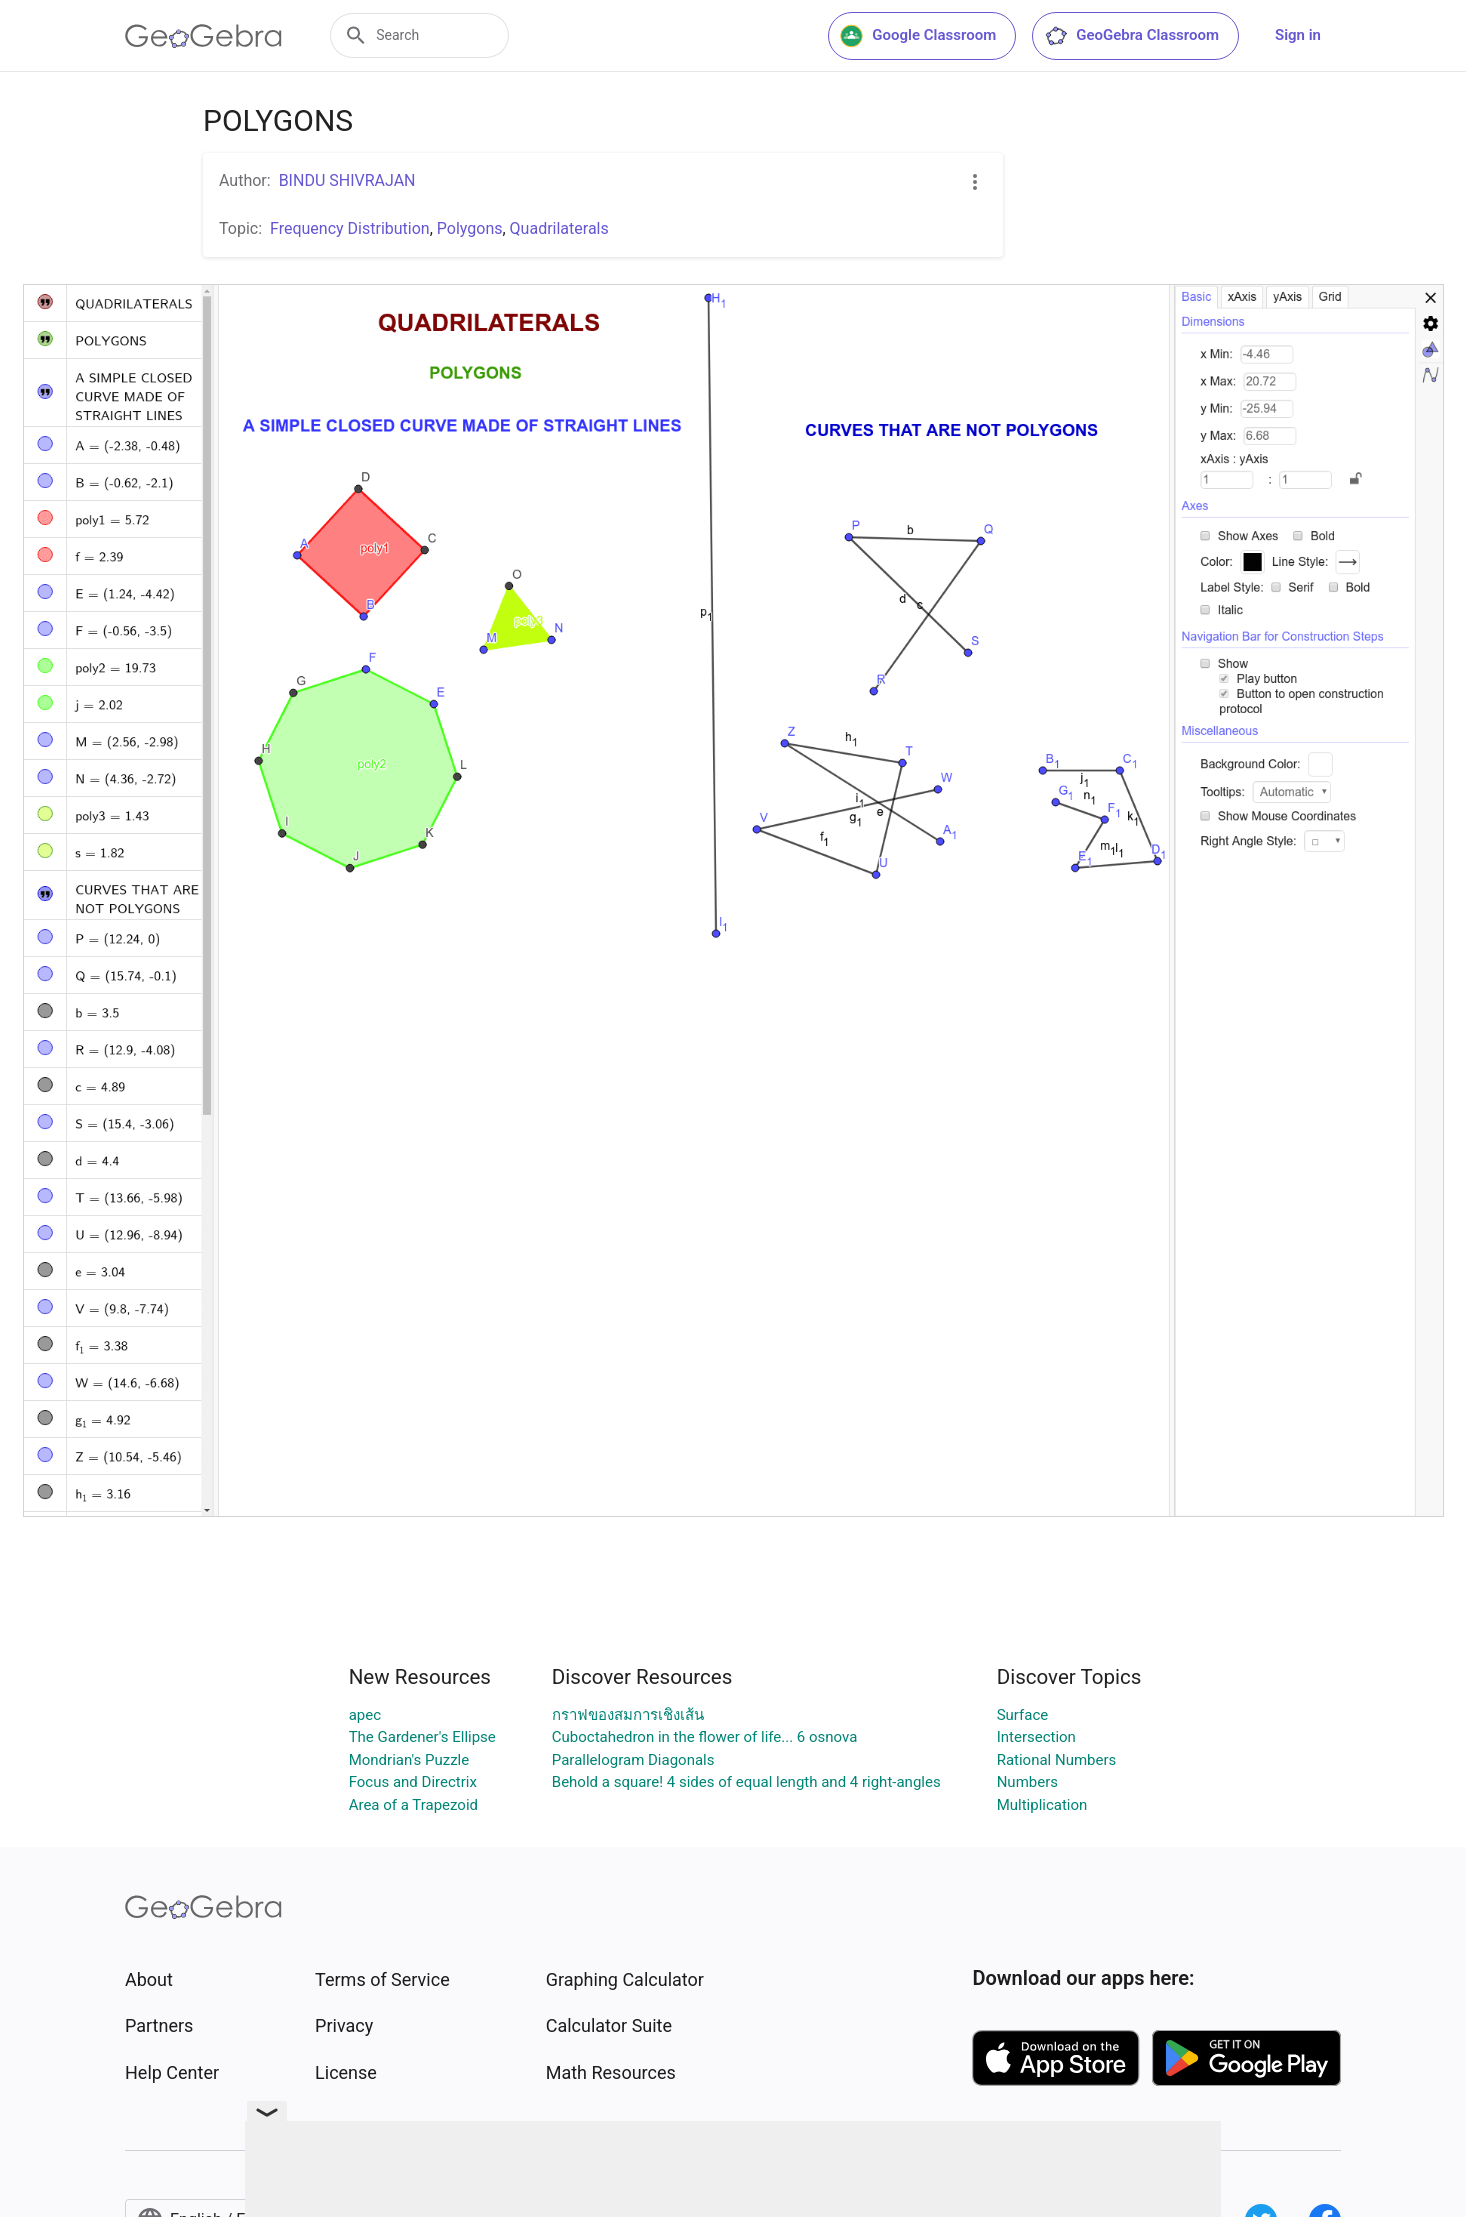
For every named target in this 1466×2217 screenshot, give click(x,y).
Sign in (1298, 35)
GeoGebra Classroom (1131, 36)
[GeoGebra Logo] (203, 36)
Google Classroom (918, 36)
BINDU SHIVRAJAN (347, 180)
